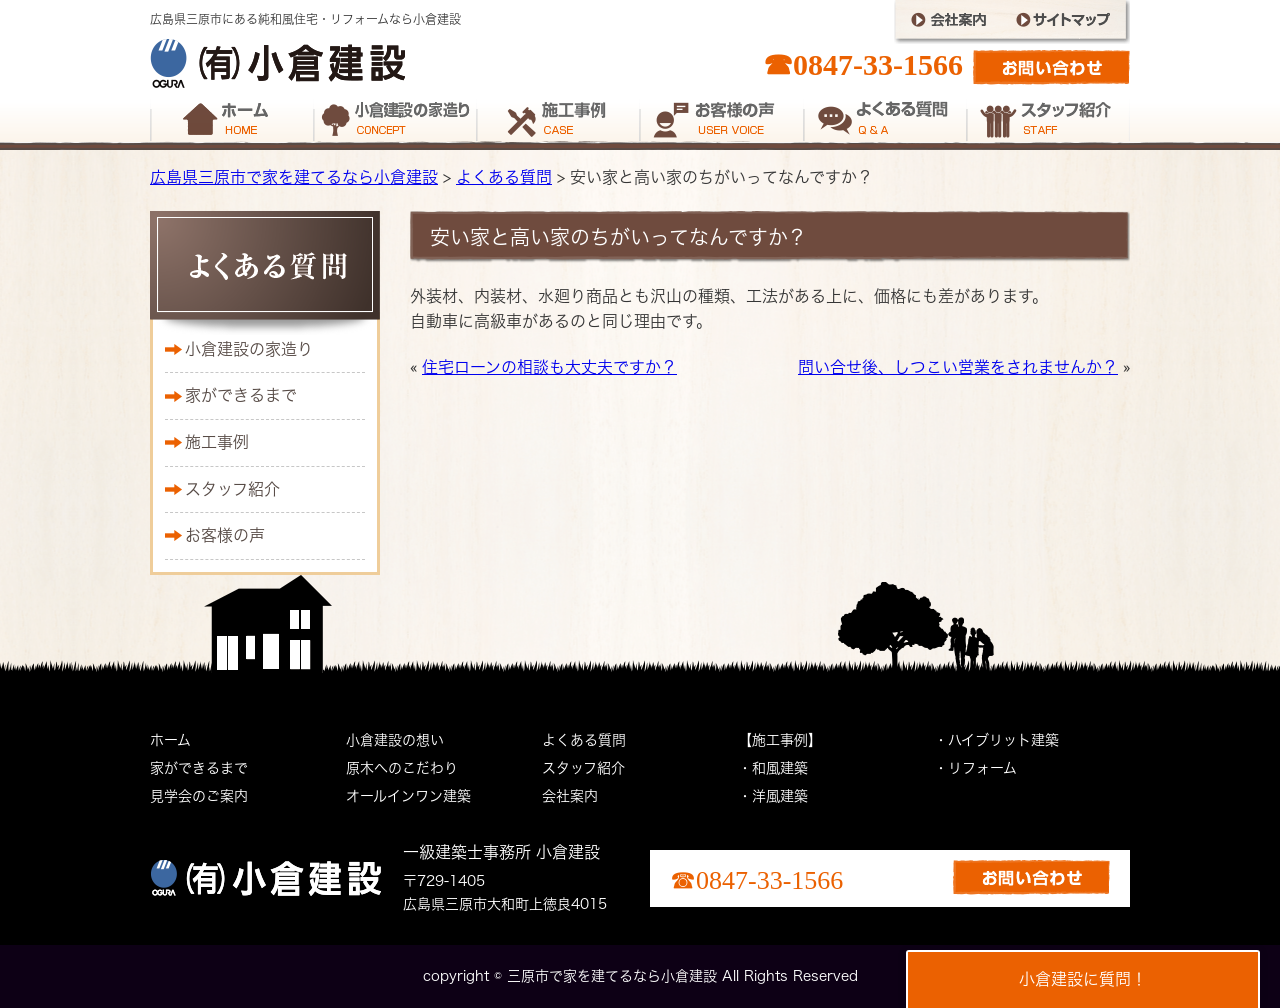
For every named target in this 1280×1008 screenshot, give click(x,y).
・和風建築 (773, 768)
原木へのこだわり (402, 768)
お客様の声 (225, 535)
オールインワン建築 (408, 796)
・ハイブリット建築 (996, 740)
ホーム (170, 740)
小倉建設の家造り (249, 349)
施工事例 (217, 442)
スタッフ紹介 (232, 489)
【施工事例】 (780, 740)
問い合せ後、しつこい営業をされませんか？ (958, 367)
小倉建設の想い (395, 740)
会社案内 (570, 796)
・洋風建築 (773, 796)
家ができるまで (241, 395)
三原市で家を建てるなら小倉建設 (612, 976)
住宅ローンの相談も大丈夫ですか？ (549, 367)
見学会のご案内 (199, 796)
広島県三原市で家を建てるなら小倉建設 (294, 177)
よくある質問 (504, 177)
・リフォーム (975, 768)
